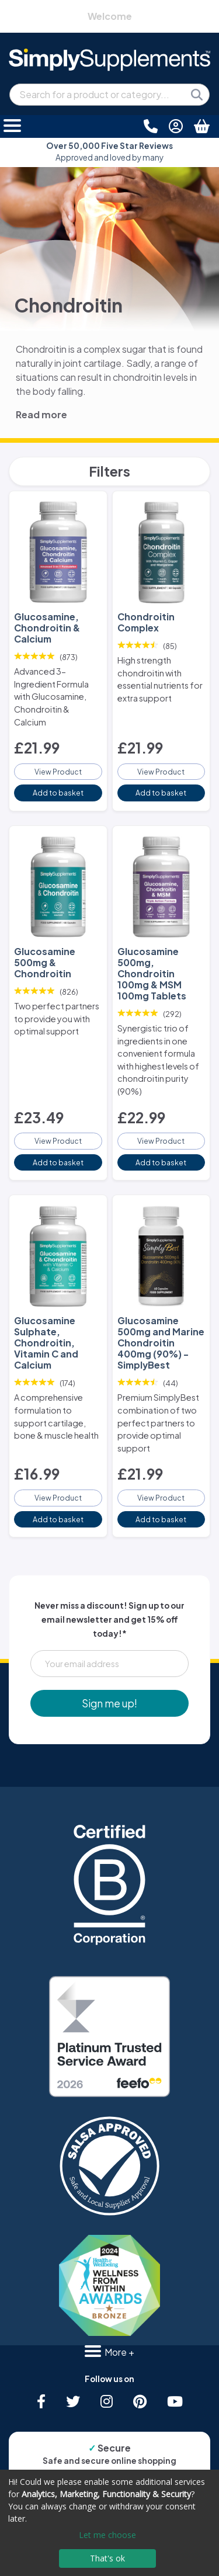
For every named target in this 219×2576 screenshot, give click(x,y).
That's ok (107, 2558)
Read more (41, 414)
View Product (58, 771)
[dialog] (109, 2523)
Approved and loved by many (109, 151)
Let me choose (107, 2534)
